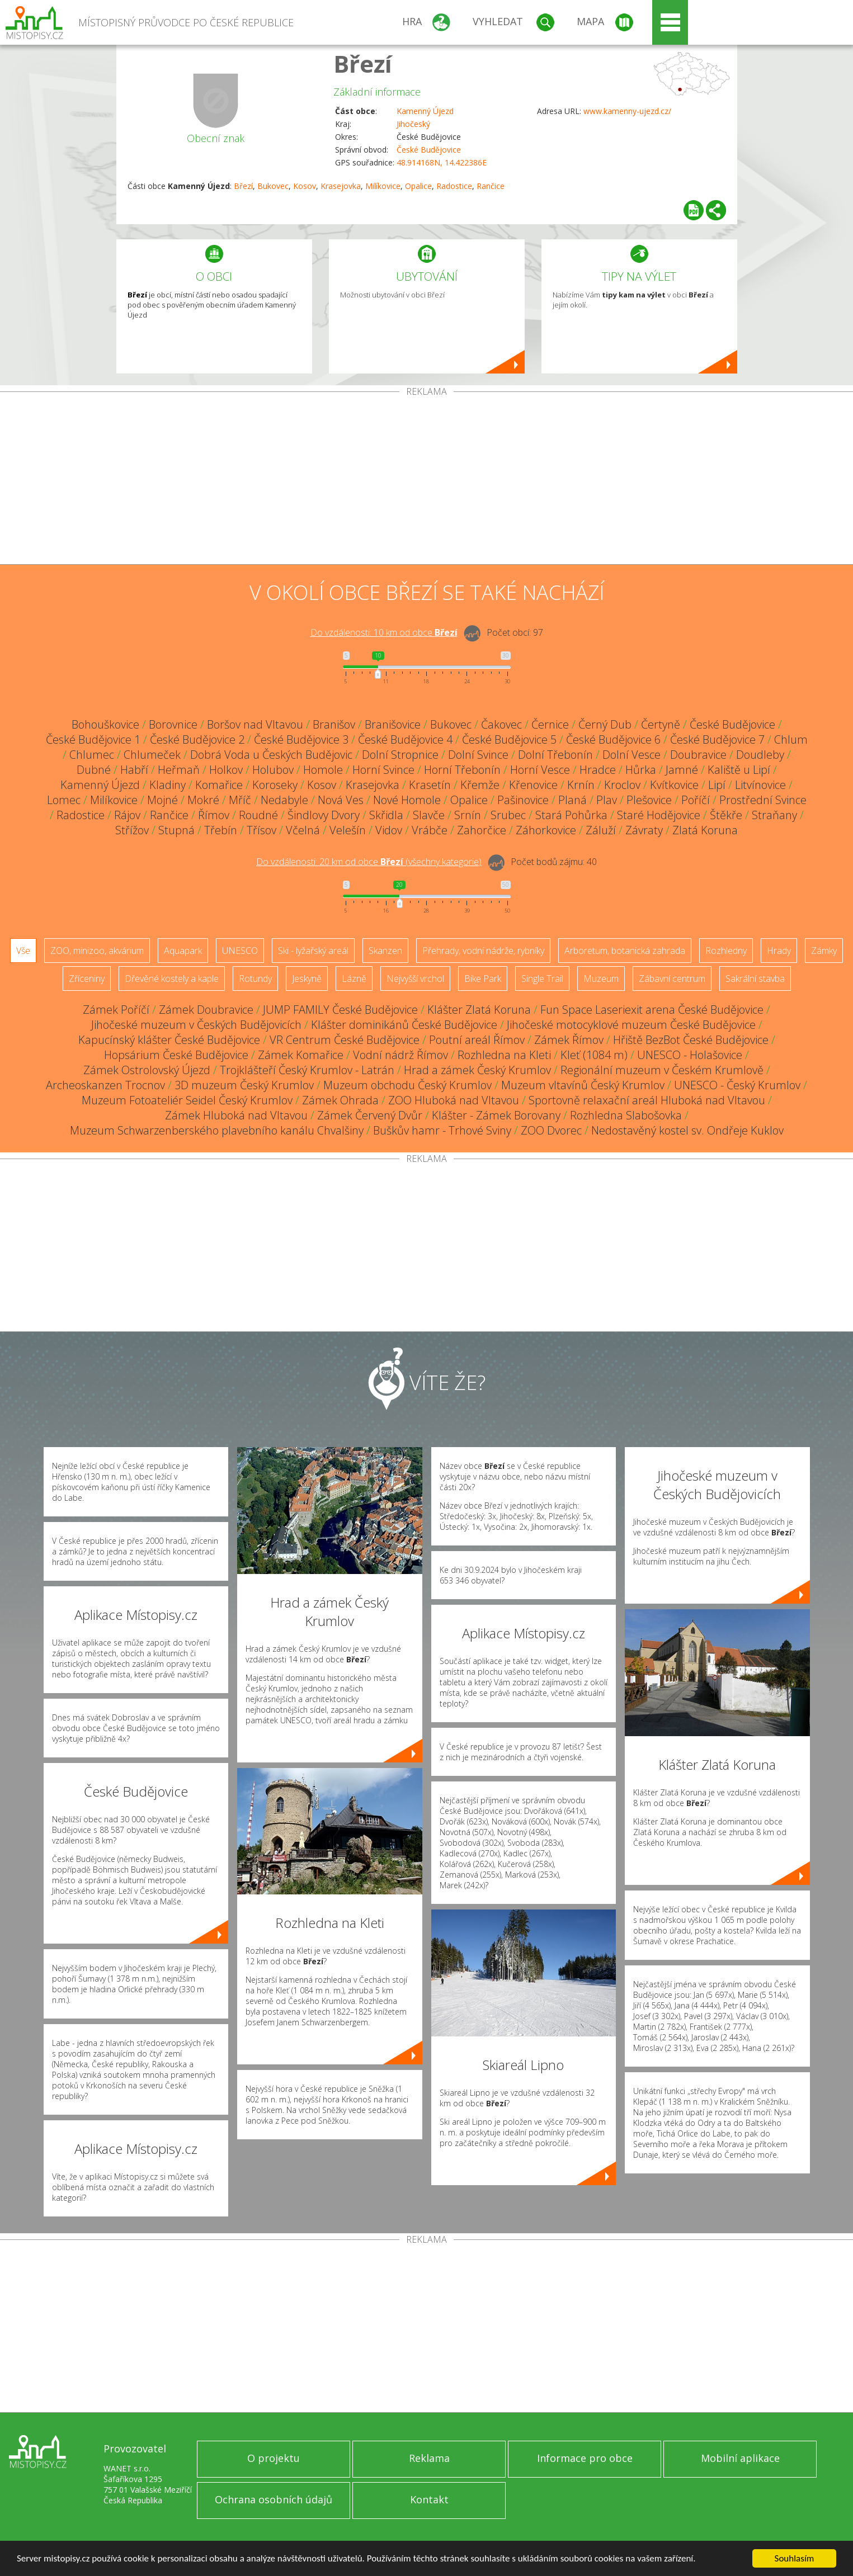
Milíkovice (382, 186)
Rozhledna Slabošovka (626, 1115)
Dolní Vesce (631, 754)
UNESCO (240, 950)
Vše (23, 950)
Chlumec (91, 754)
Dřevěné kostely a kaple (172, 978)
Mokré (203, 799)
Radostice (454, 186)
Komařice (219, 784)
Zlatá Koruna (705, 830)
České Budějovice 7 (717, 739)
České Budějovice (429, 149)
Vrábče (429, 830)
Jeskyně (307, 978)
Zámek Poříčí (116, 1009)
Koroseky (275, 784)
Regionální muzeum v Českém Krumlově (662, 1069)
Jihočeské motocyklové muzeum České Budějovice (631, 1024)
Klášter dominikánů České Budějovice (404, 1024)
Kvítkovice (674, 784)
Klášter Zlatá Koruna (479, 1009)
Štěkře (726, 815)
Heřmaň (179, 769)
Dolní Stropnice (400, 754)
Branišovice (393, 724)
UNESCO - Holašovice (689, 1054)
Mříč (240, 799)
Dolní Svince (478, 754)
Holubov (273, 769)
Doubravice (698, 754)
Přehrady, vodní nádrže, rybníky (483, 950)
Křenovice (533, 784)
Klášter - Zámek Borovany (496, 1115)
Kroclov (622, 784)
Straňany (774, 815)
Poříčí (695, 799)
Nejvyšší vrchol (415, 978)
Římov (213, 815)
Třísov (261, 830)
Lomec (64, 799)
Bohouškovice (105, 724)
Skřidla (386, 815)
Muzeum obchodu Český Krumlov (407, 1085)
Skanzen (385, 950)
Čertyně (660, 724)
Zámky (824, 950)
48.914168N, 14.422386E (442, 162)
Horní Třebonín (462, 769)
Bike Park (482, 978)
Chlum (791, 739)
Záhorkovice (546, 830)
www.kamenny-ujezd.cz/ (627, 111)
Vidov (388, 830)
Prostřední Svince (763, 799)
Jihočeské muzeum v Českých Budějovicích (196, 1024)
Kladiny (167, 784)
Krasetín (430, 784)
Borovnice (173, 724)
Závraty (644, 830)
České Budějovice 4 (405, 739)
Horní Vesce (540, 769)
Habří (134, 769)
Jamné (682, 769)
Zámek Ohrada (340, 1100)
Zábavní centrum (672, 978)
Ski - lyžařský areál (313, 950)
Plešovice (649, 799)
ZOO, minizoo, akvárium (97, 950)
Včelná (303, 830)
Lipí (716, 784)
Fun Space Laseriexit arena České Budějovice (652, 1009)
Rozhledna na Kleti (504, 1054)
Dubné (94, 769)
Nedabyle (284, 799)
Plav (606, 799)
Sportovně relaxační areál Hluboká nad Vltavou (647, 1100)
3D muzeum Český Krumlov (244, 1085)
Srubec (508, 815)
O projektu (273, 2458)
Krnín (581, 784)
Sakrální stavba (755, 978)
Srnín (467, 815)
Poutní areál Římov (477, 1039)
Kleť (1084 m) (594, 1054)
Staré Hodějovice (658, 815)
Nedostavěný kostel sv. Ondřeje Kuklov (687, 1130)
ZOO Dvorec (551, 1130)
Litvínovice (760, 784)
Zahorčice (481, 830)
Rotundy (255, 978)
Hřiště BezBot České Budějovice (691, 1039)
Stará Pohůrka (571, 815)
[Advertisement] (426, 480)
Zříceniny (87, 978)
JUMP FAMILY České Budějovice (340, 1009)
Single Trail (542, 978)
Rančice (491, 186)
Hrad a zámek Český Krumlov (477, 1069)
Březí (362, 63)
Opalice (418, 186)
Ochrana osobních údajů (273, 2499)
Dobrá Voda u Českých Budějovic (271, 754)
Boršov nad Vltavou (255, 724)
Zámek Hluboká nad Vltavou (236, 1115)
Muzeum (601, 978)
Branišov (334, 724)
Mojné (162, 799)
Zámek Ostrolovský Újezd (146, 1069)
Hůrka (640, 769)
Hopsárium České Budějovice (176, 1054)
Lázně (354, 978)
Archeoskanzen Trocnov (105, 1085)
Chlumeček (152, 754)
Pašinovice (523, 799)
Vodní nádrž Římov (400, 1054)
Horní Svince (383, 769)
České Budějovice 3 (301, 739)
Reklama (429, 2458)
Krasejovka (341, 186)
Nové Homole (407, 799)
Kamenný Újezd (425, 111)
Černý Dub (604, 724)
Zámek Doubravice (206, 1009)
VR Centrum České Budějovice (345, 1039)
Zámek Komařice (300, 1054)
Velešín (347, 830)
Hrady (779, 950)
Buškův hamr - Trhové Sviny (442, 1130)
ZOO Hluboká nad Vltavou (453, 1100)
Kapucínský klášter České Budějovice (169, 1039)
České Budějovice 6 (613, 739)
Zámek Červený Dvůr (369, 1115)
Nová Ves (341, 799)
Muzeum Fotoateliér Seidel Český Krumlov (187, 1100)
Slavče (429, 815)
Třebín (220, 830)
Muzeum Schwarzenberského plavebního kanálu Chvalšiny (217, 1130)
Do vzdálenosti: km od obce (384, 632)
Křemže (479, 784)
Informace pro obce (585, 2458)
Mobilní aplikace (740, 2458)
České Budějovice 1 (93, 739)
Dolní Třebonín (555, 754)
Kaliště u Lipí (739, 769)
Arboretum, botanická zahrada (624, 950)
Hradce (597, 769)
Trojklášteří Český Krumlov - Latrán (307, 1069)
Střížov (132, 830)
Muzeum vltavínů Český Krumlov (583, 1085)
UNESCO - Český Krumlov (737, 1085)
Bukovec (273, 186)
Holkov (226, 769)
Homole (323, 769)
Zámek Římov (569, 1039)
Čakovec (501, 724)
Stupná (176, 830)
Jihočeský (413, 124)
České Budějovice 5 (509, 739)
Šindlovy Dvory (324, 815)
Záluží (601, 830)
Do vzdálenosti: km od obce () (369, 861)
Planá (572, 799)
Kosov (304, 186)
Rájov (127, 815)
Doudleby (760, 754)
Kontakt (429, 2499)
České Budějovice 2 (197, 739)
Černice (550, 724)
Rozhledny (726, 950)
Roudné (258, 815)
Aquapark (183, 950)
